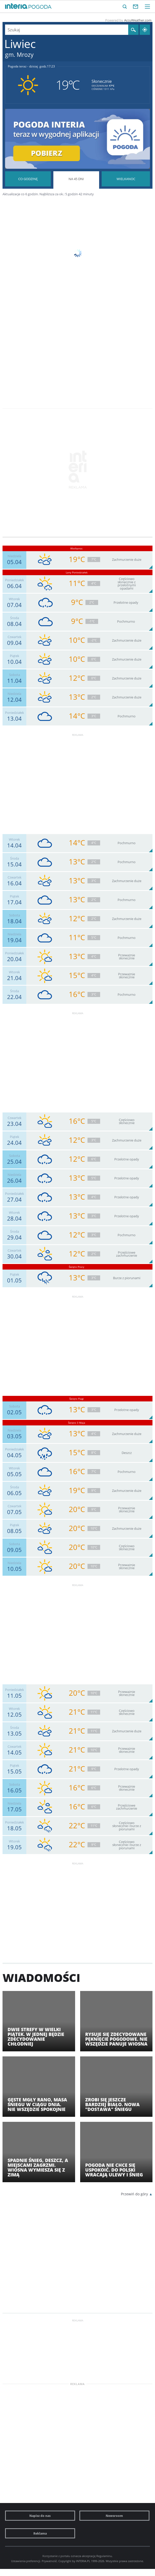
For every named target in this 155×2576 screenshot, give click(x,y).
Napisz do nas (40, 2516)
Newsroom (114, 2516)
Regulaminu (104, 2556)
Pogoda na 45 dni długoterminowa (76, 195)
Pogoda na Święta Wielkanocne (126, 178)
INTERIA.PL (83, 2561)
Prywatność (49, 2561)
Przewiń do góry (134, 2194)
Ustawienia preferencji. (26, 2561)
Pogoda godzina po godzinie (28, 178)
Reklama (40, 2533)
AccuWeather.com (137, 20)
